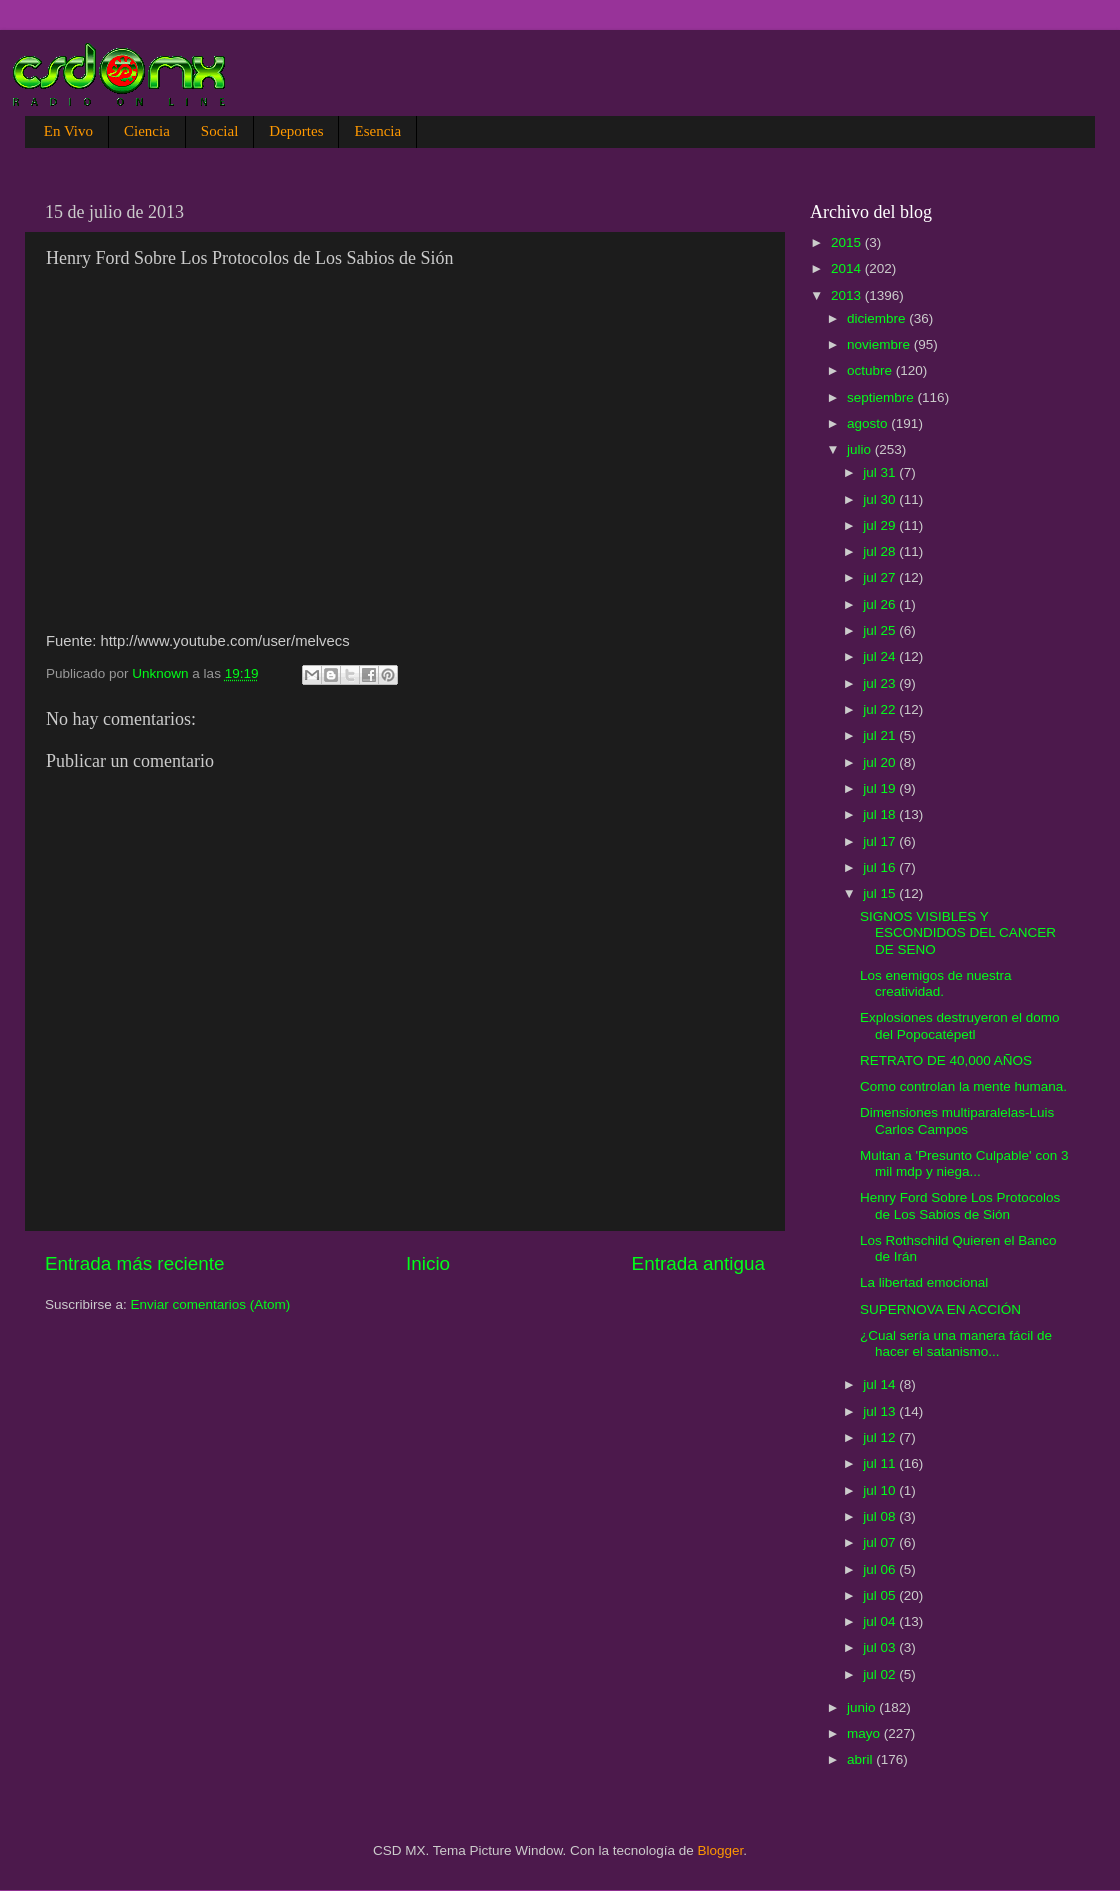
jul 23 (881, 683)
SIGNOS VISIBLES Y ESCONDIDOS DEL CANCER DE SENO (958, 932)
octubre (871, 370)
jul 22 (881, 709)
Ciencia (147, 131)
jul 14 (881, 1384)
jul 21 (881, 735)
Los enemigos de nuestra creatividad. (936, 983)
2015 (848, 242)
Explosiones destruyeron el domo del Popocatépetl (960, 1025)
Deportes (296, 131)
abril (861, 1759)
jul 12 (881, 1437)
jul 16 (881, 867)
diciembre (878, 318)
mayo (865, 1733)
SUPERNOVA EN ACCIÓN (940, 1309)
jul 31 (881, 472)
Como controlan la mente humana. (963, 1086)
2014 (848, 268)
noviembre (880, 344)
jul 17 (881, 841)
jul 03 (881, 1647)
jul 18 (881, 814)
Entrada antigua (698, 1263)
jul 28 (881, 551)
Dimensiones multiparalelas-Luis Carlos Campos (957, 1120)
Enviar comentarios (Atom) (211, 1304)
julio (861, 449)
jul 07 (881, 1542)
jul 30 (881, 499)
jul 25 (881, 630)
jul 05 (881, 1595)
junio (863, 1707)
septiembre (882, 397)
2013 (848, 295)
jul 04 (881, 1621)
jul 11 (881, 1463)
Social (220, 131)
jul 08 (881, 1516)
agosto (869, 423)
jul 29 (881, 525)
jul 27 (881, 577)
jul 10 (881, 1490)
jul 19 (881, 788)
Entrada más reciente (135, 1263)
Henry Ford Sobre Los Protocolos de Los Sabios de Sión (960, 1205)
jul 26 (881, 604)
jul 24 (881, 656)
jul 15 (881, 893)
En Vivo (68, 131)
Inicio (428, 1263)
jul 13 (881, 1411)
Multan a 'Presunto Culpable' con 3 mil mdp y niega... (964, 1163)
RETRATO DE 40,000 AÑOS (946, 1060)
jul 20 (881, 762)
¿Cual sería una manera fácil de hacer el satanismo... (956, 1343)
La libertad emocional (924, 1282)
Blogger (721, 1850)
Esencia (377, 131)
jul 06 (881, 1569)
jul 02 (881, 1674)
